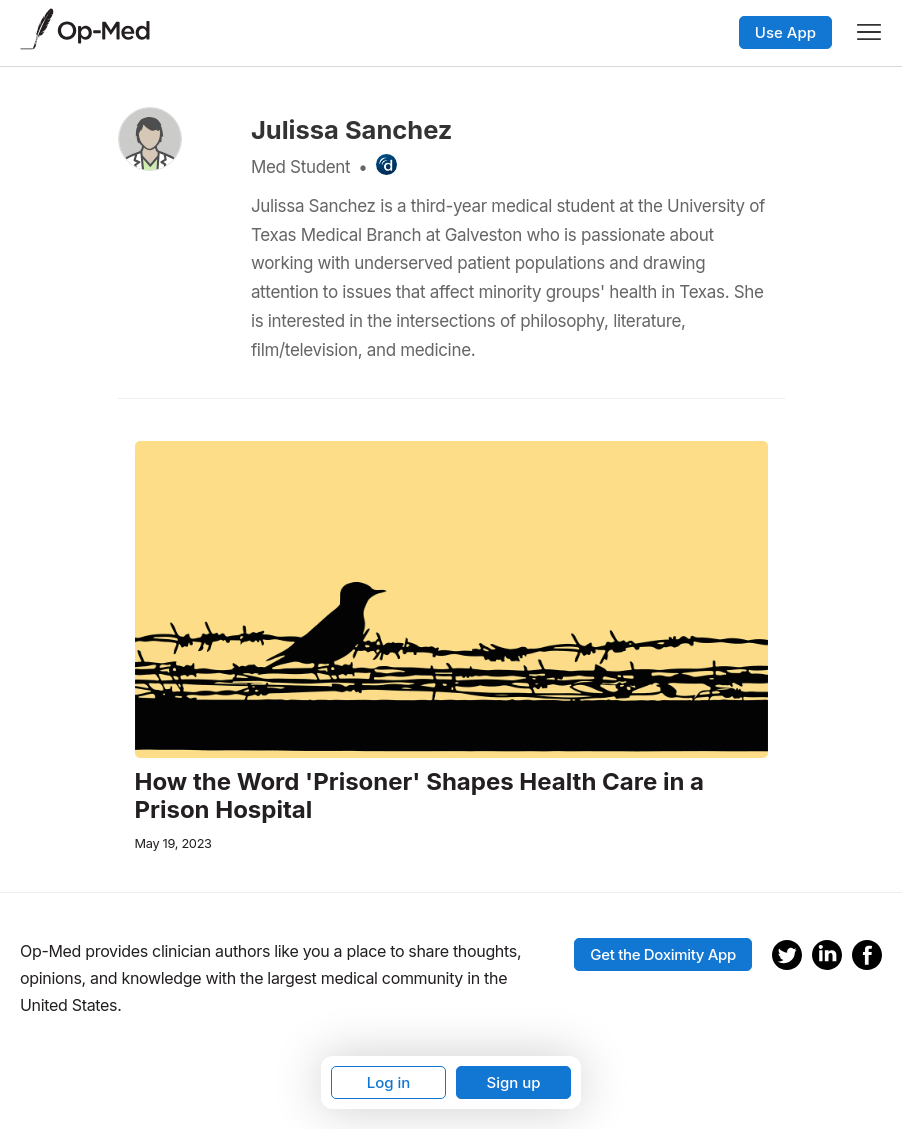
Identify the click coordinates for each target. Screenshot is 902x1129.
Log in (389, 1082)
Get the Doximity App (663, 954)
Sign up (513, 1082)
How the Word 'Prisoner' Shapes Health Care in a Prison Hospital (419, 796)
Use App (785, 32)
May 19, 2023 (173, 843)
